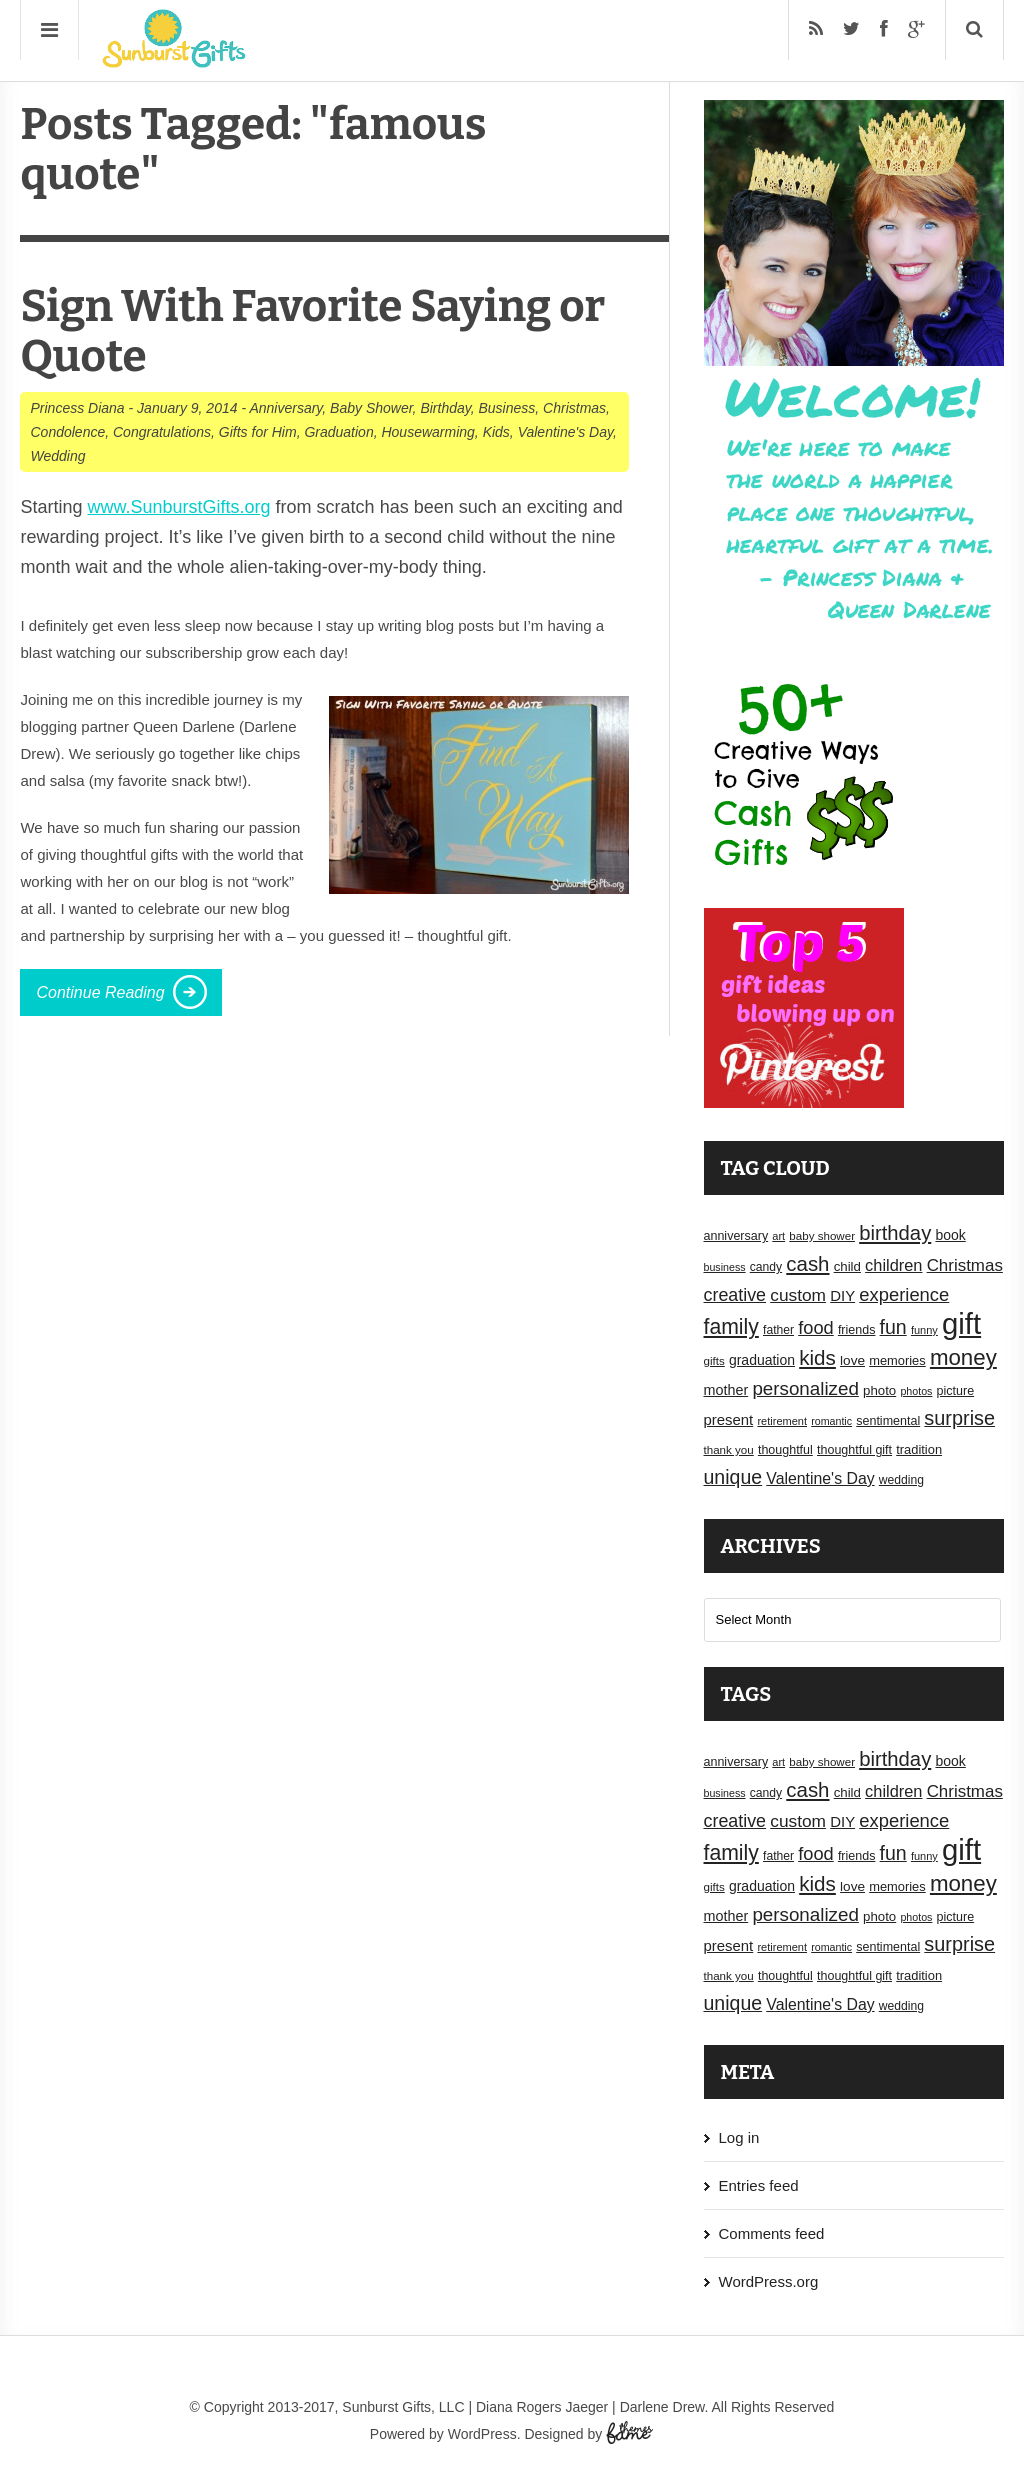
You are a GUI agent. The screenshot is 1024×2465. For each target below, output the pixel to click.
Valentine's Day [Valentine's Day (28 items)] (820, 1478)
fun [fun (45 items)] (893, 1327)
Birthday (445, 408)
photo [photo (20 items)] (879, 1390)
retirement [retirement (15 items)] (782, 1421)
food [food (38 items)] (816, 1327)
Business (506, 408)
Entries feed (759, 2185)
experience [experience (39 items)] (904, 1294)
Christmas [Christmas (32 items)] (965, 1265)
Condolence (67, 432)
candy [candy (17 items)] (766, 1267)
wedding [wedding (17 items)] (901, 1480)
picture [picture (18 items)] (956, 1391)
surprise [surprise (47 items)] (959, 1418)
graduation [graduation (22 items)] (762, 1360)
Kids (496, 432)
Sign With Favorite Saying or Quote (312, 331)
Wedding (57, 456)
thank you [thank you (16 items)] (729, 1450)
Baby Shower (371, 408)
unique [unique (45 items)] (733, 1477)
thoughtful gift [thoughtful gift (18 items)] (854, 1450)
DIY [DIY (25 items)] (842, 1296)
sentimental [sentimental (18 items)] (888, 1421)
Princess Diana (77, 408)
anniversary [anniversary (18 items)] (736, 1236)
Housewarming (427, 432)
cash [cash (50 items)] (807, 1263)
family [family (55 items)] (731, 1326)
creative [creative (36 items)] (735, 1295)
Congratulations (162, 432)
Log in (739, 2137)
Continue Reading (100, 992)
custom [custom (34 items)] (798, 1295)
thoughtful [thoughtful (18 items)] (785, 1450)
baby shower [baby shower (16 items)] (822, 1236)
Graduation (338, 432)
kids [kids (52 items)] (817, 1357)
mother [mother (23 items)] (726, 1390)
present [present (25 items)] (729, 1420)
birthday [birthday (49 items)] (895, 1233)
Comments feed (772, 2233)
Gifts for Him (258, 432)
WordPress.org (769, 2281)
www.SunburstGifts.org (179, 507)
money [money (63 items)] (963, 1357)
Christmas (574, 408)
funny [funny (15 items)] (924, 1330)
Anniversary (285, 408)
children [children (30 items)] (893, 1265)
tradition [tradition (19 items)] (919, 1449)
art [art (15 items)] (778, 1236)
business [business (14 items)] (725, 1267)
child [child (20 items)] (847, 1266)
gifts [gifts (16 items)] (714, 1361)
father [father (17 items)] (778, 1330)
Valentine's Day (565, 432)
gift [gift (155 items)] (961, 1323)
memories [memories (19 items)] (897, 1360)
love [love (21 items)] (852, 1360)
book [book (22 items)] (950, 1235)
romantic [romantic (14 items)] (831, 1421)
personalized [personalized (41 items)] (805, 1388)
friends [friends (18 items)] (857, 1330)
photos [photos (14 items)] (916, 1391)
